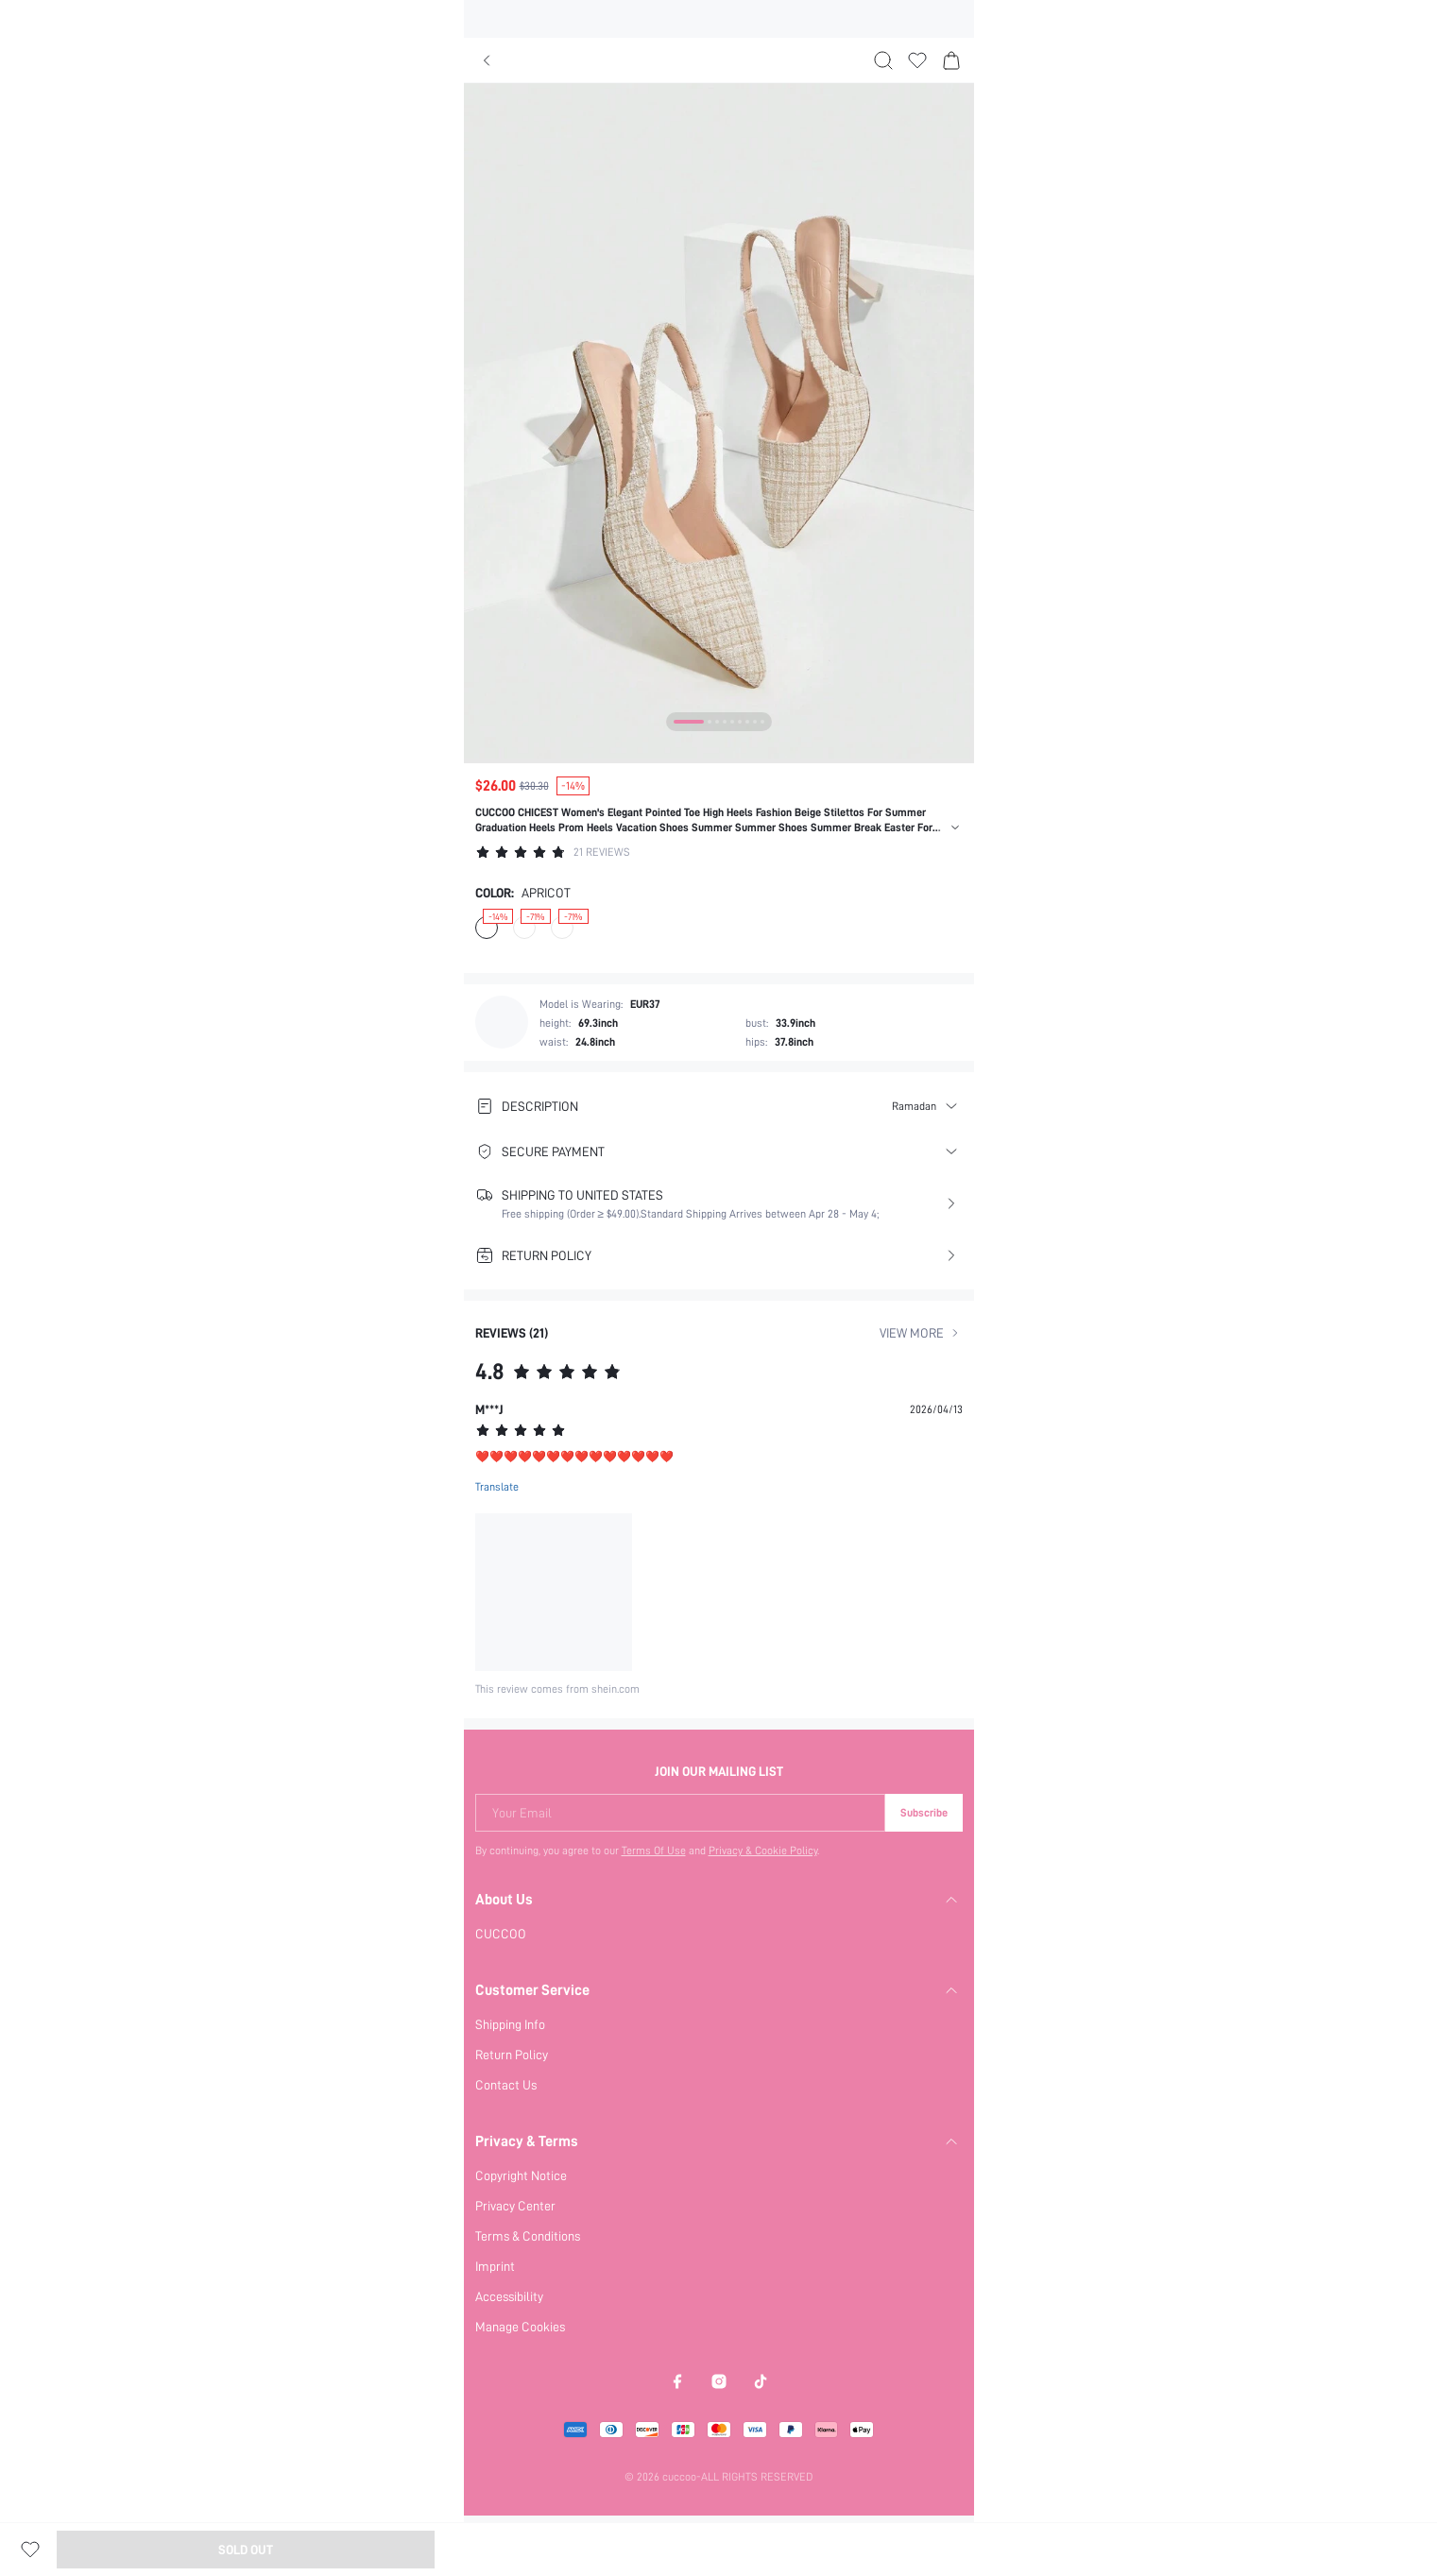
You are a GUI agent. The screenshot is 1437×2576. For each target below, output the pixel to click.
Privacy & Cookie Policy (763, 1850)
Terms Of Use (653, 1850)
